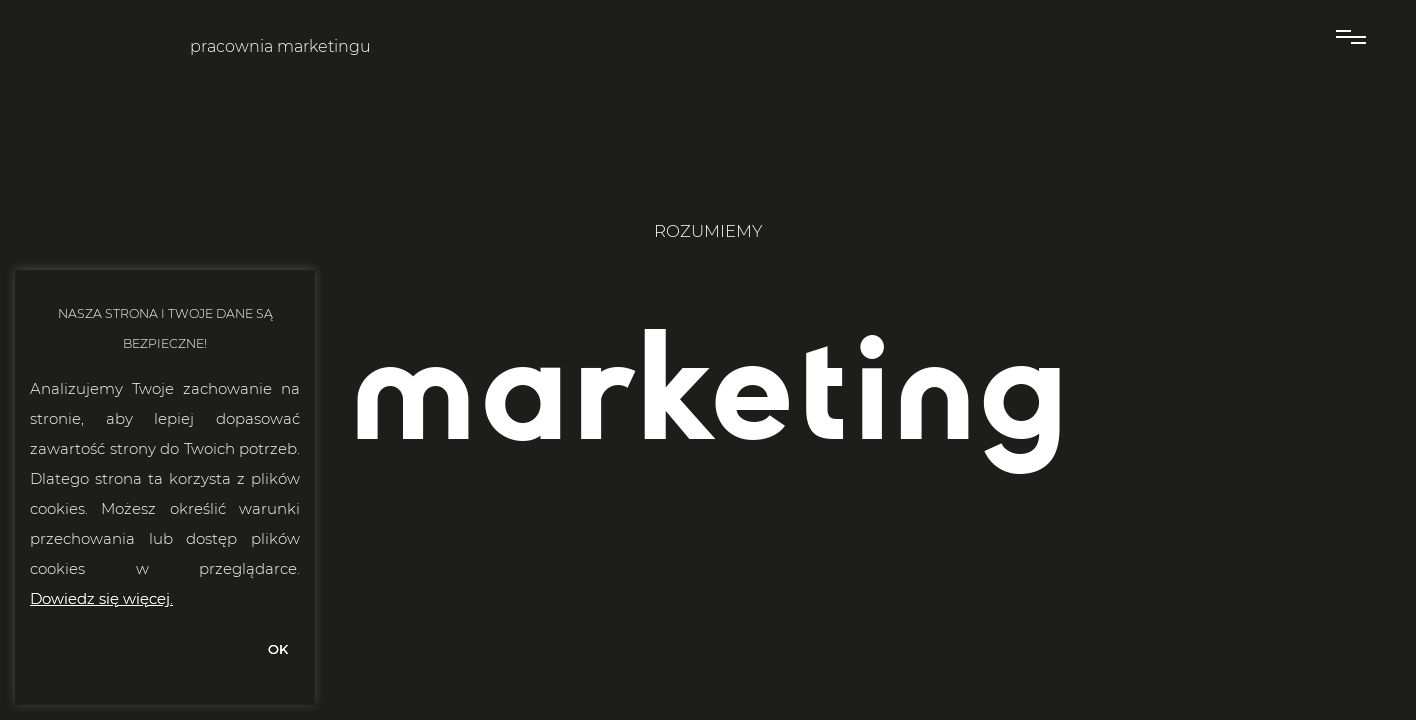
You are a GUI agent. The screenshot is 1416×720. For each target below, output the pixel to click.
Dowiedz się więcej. (101, 598)
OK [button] (278, 649)
